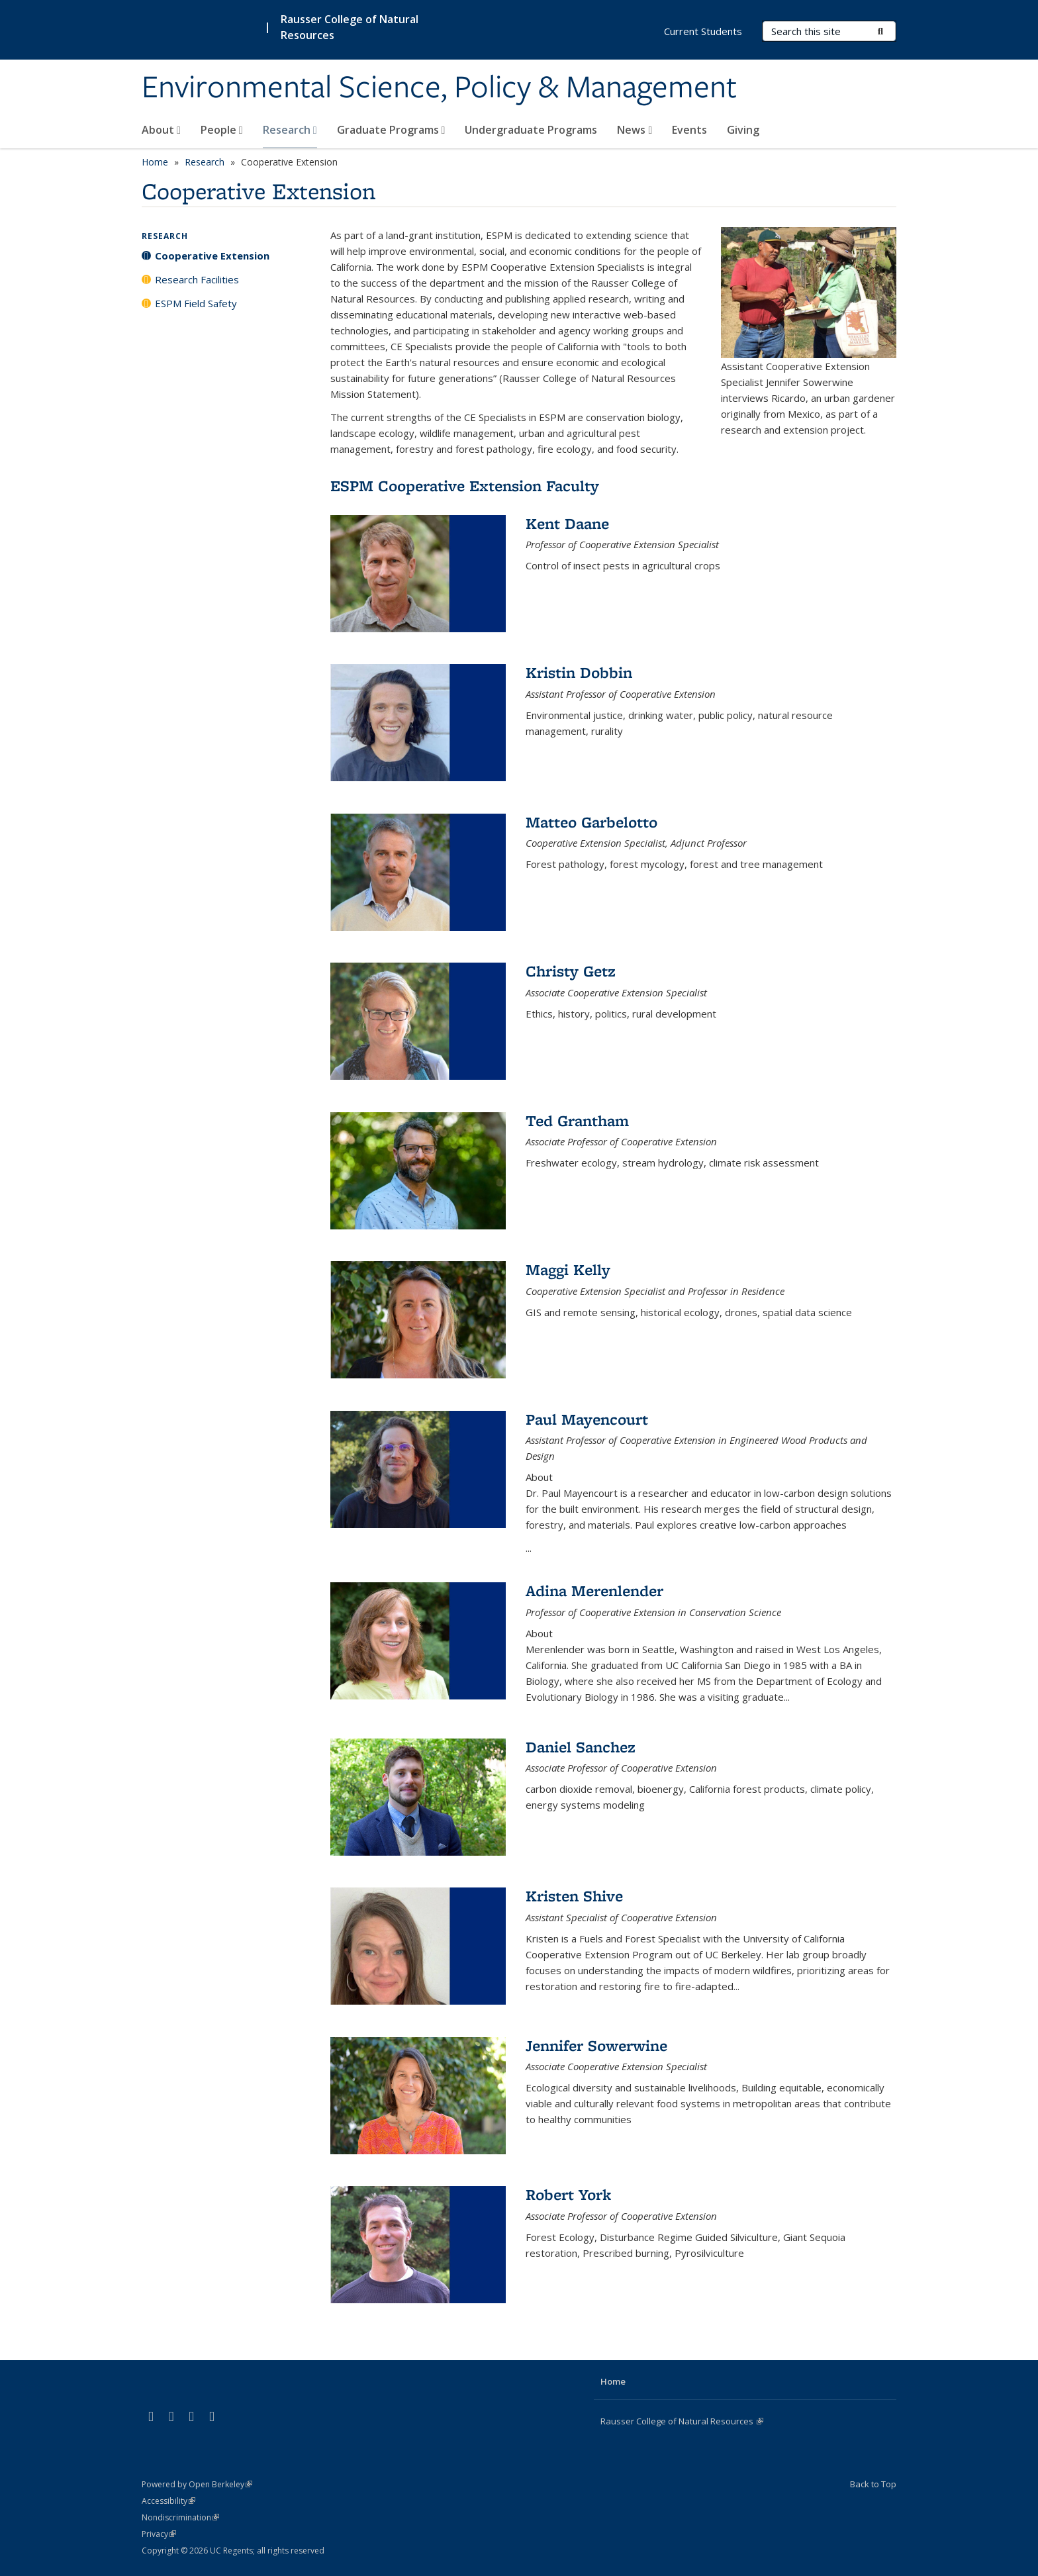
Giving (743, 129)
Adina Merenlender (594, 1590)
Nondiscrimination (180, 2517)
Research (290, 129)
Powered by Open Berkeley (197, 2484)
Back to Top (873, 2484)
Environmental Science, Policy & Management (439, 88)
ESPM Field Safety (196, 303)
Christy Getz (571, 971)
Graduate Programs (391, 129)
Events (689, 129)
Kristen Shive (574, 1895)
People (222, 129)
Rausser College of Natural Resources (681, 2421)
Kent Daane (567, 523)
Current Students (703, 31)
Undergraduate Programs (531, 129)
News (634, 129)
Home (155, 162)
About (161, 129)
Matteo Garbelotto (591, 822)
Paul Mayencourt (587, 1419)
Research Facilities (197, 279)
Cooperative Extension (212, 255)
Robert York (568, 2194)
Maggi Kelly (568, 1269)
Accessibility (168, 2500)
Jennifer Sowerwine (596, 2045)
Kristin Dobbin (579, 672)
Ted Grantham (577, 1120)
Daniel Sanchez (581, 1747)
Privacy (159, 2534)
